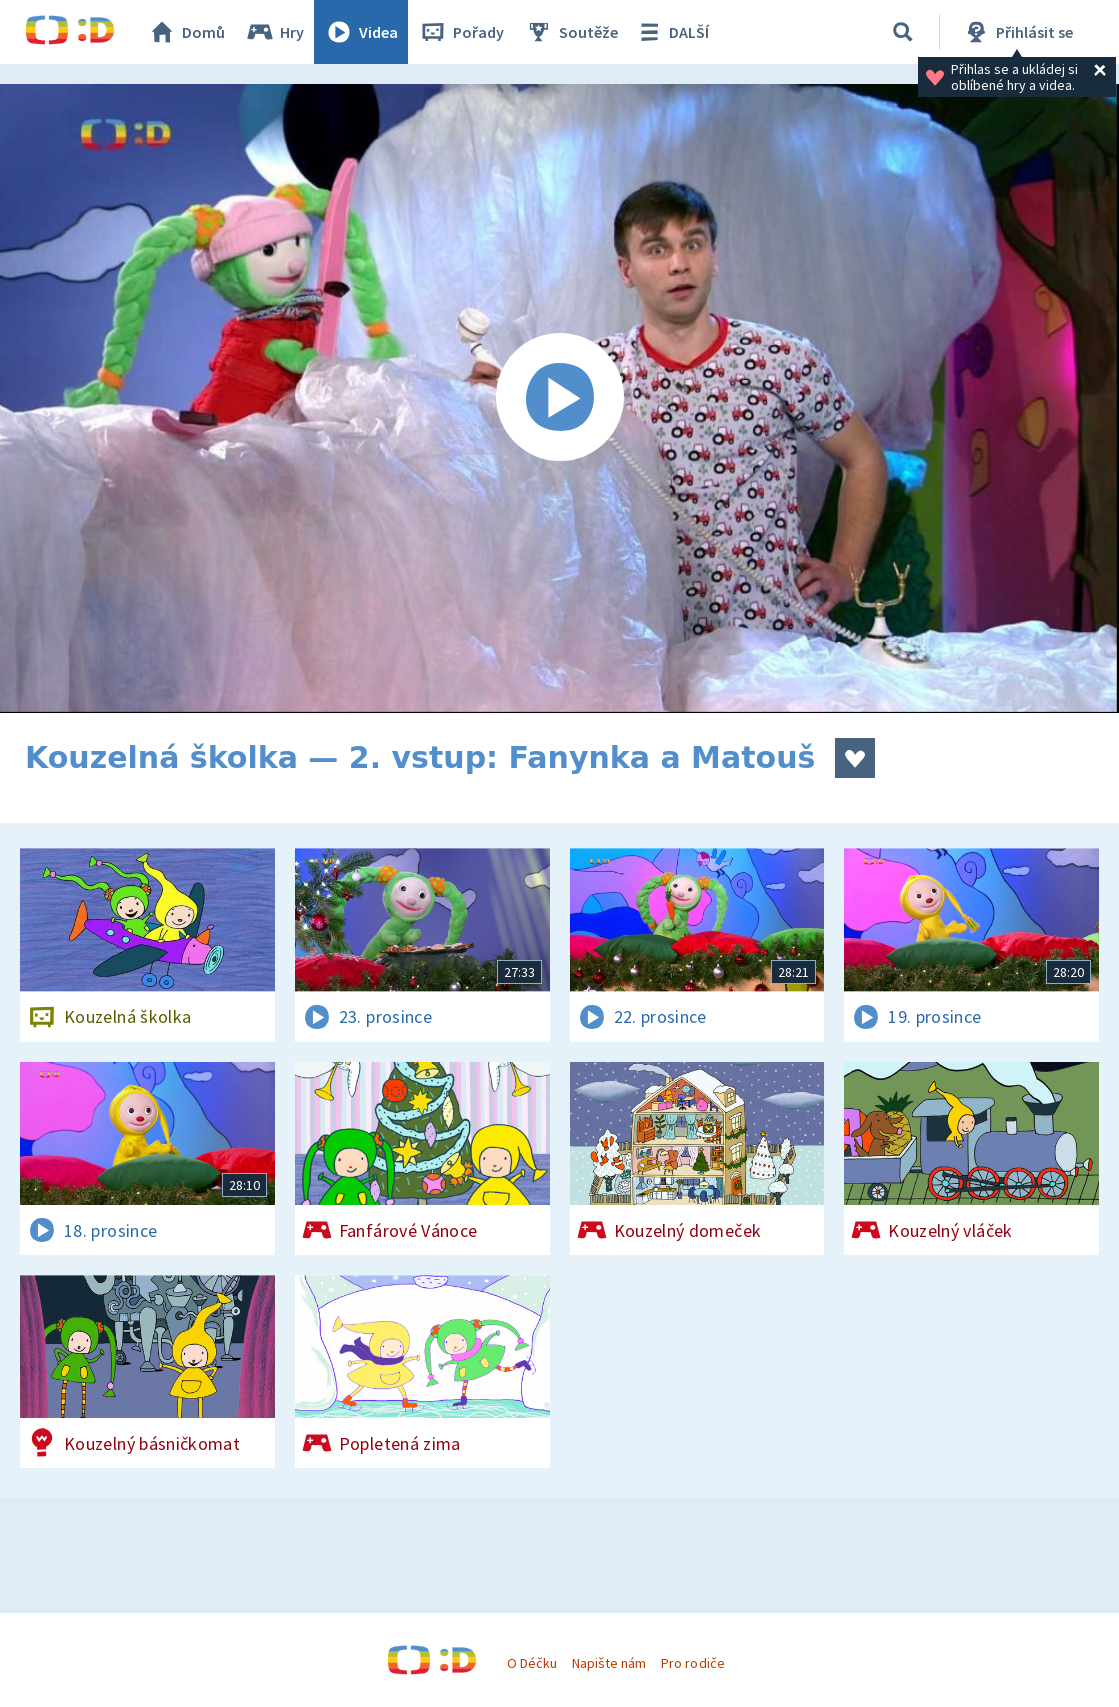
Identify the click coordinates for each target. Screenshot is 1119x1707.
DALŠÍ (671, 32)
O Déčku (532, 1663)
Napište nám (609, 1663)
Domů (186, 32)
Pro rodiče (692, 1663)
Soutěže (571, 32)
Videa (361, 32)
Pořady (461, 32)
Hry (274, 32)
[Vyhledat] (903, 32)
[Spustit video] (559, 398)
